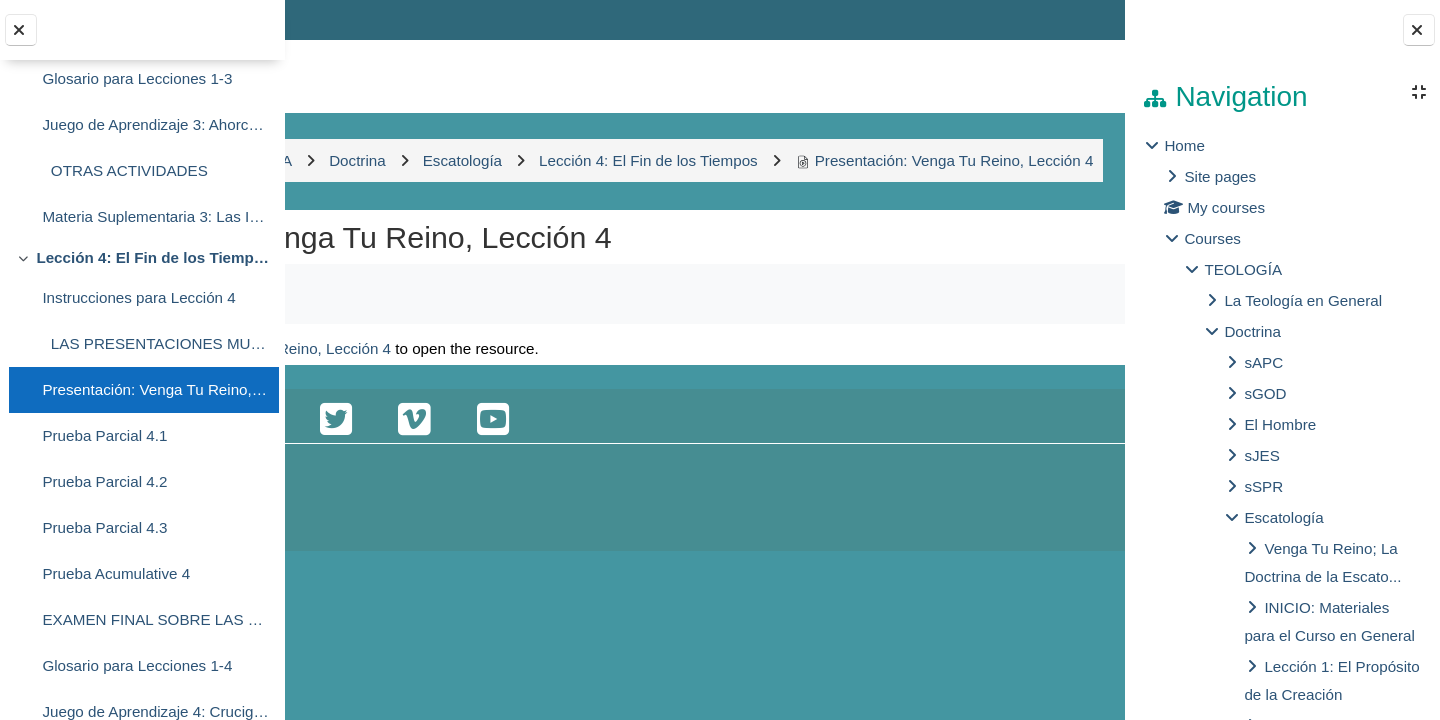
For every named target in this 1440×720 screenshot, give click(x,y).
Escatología (1283, 517)
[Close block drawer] (1419, 30)
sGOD (1265, 393)
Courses (1212, 238)
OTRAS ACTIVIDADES (124, 170)
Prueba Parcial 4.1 (104, 435)
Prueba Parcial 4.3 (104, 527)
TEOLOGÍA (1243, 269)
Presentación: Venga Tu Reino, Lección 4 (155, 389)
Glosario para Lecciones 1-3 (137, 78)
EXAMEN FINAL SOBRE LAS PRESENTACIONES (155, 619)
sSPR (1263, 486)
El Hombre (1280, 424)
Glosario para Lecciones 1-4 (137, 665)
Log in (1067, 19)
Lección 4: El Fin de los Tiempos (152, 257)
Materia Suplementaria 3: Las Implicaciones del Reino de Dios (155, 216)
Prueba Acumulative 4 (116, 573)
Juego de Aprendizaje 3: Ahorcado (155, 124)
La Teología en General (1303, 300)
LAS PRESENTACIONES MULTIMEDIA (155, 343)
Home (1184, 145)
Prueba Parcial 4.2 (104, 481)
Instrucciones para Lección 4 (138, 297)
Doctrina (1252, 331)
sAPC (1263, 362)
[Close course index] (21, 30)
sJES (1261, 455)
